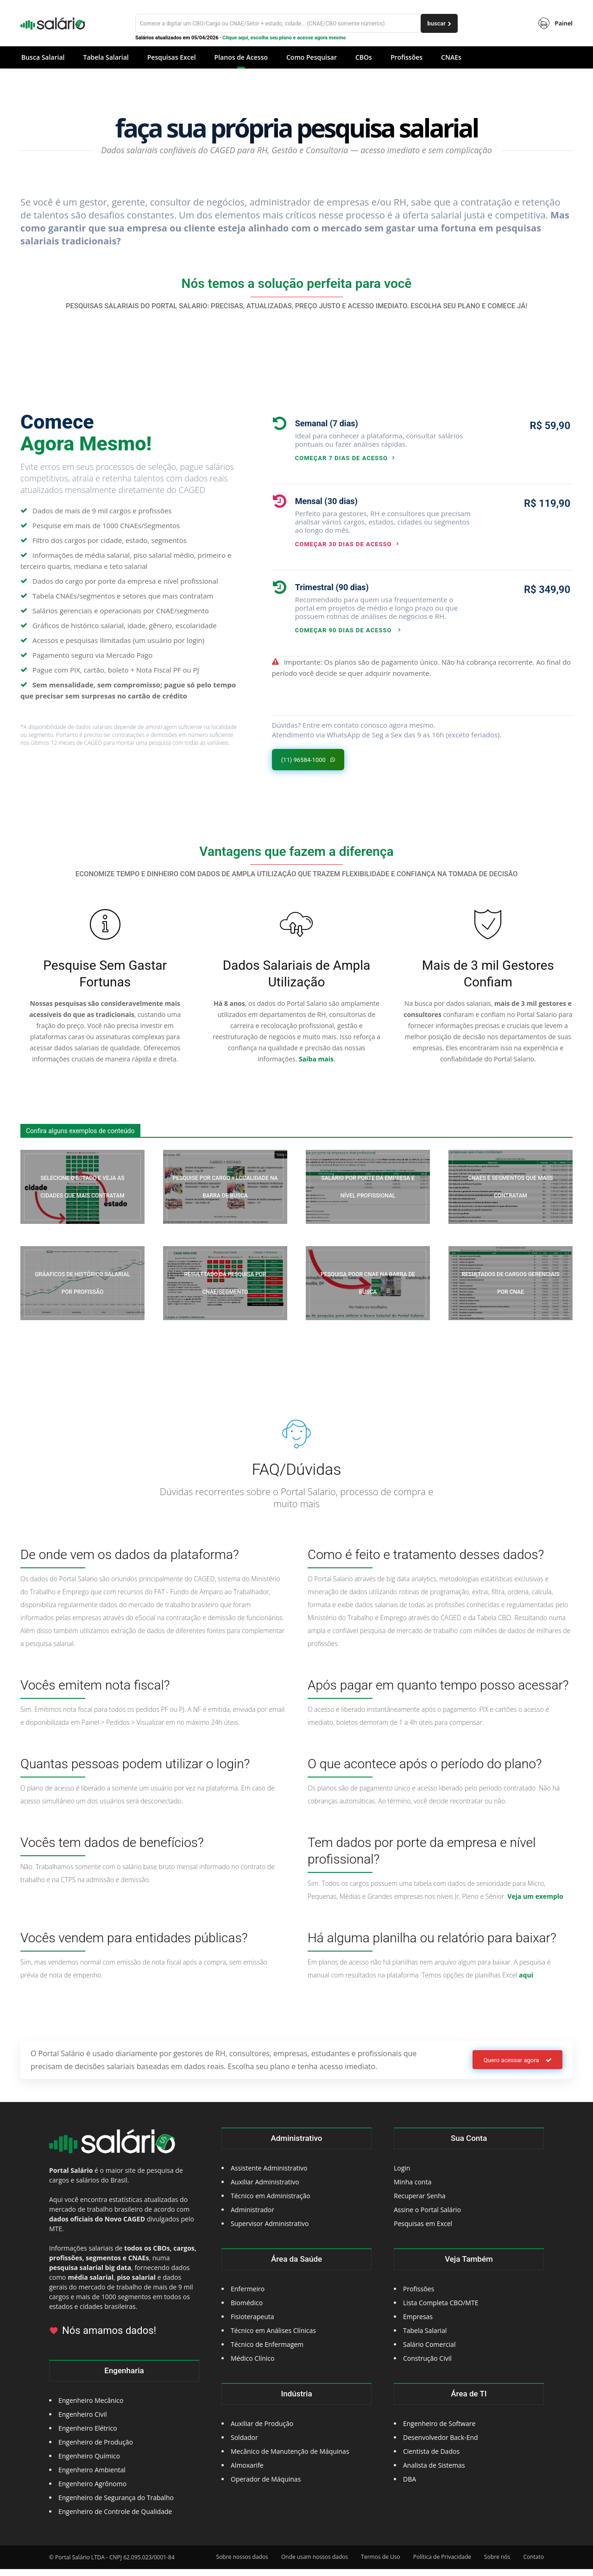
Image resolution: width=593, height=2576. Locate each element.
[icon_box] (372, 439)
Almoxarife (247, 2472)
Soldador (244, 2444)
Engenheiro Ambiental (92, 2476)
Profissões (418, 2295)
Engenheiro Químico (89, 2462)
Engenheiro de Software (439, 2430)
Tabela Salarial (425, 2337)
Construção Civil (427, 2365)
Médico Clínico (252, 2365)
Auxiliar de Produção (262, 2430)
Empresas (418, 2323)
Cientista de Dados (431, 2458)
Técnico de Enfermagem (267, 2351)
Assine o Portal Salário (427, 2216)
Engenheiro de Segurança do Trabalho (116, 2504)
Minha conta (412, 2188)
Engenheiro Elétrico (87, 2435)
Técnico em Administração (270, 2202)
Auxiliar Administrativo (265, 2188)
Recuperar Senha (420, 2202)
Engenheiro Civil (82, 2421)
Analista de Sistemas (434, 2472)
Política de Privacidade (442, 2564)
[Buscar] (296, 23)
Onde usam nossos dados (314, 2564)
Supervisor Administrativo (270, 2230)
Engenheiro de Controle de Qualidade (115, 2518)
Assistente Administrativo (269, 2175)
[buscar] (439, 23)
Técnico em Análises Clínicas (273, 2337)
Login (402, 2175)
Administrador (252, 2216)
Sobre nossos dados (242, 2564)
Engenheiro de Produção (95, 2449)
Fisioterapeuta (252, 2323)
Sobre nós (497, 2564)
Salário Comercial (429, 2351)
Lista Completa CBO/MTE (440, 2309)
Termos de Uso (380, 2564)
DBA (409, 2486)
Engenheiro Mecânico (90, 2407)
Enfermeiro (248, 2295)
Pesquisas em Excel (423, 2230)
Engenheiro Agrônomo (92, 2490)
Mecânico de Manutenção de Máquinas (290, 2458)
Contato (533, 2564)
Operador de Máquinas (266, 2486)
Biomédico (247, 2309)
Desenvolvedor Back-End (440, 2444)
